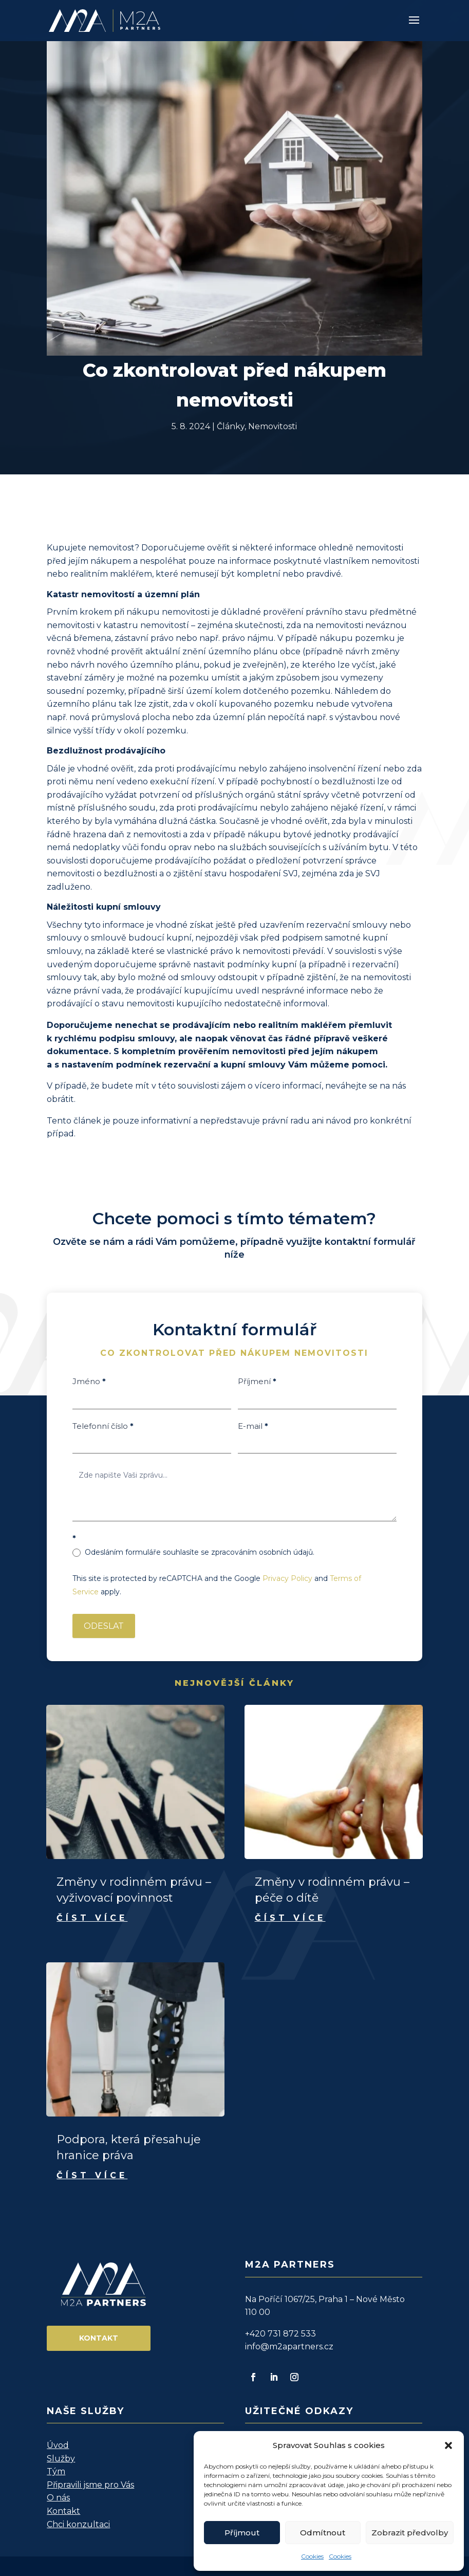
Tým (56, 2471)
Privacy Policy (287, 1578)
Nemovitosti (272, 426)
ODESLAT (104, 1626)
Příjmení (257, 1381)
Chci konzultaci (78, 2524)
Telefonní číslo (103, 1426)
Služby (61, 2458)
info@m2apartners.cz (289, 2346)
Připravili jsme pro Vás (90, 2485)
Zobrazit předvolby (409, 2532)
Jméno (89, 1381)
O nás (58, 2498)
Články (231, 426)
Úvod (58, 2445)
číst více (92, 1918)
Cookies (312, 2556)
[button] (448, 2445)
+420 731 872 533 (280, 2334)
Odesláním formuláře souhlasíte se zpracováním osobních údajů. (193, 1552)
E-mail (253, 1426)
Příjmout (241, 2532)
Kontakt (98, 2338)
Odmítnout (322, 2532)
